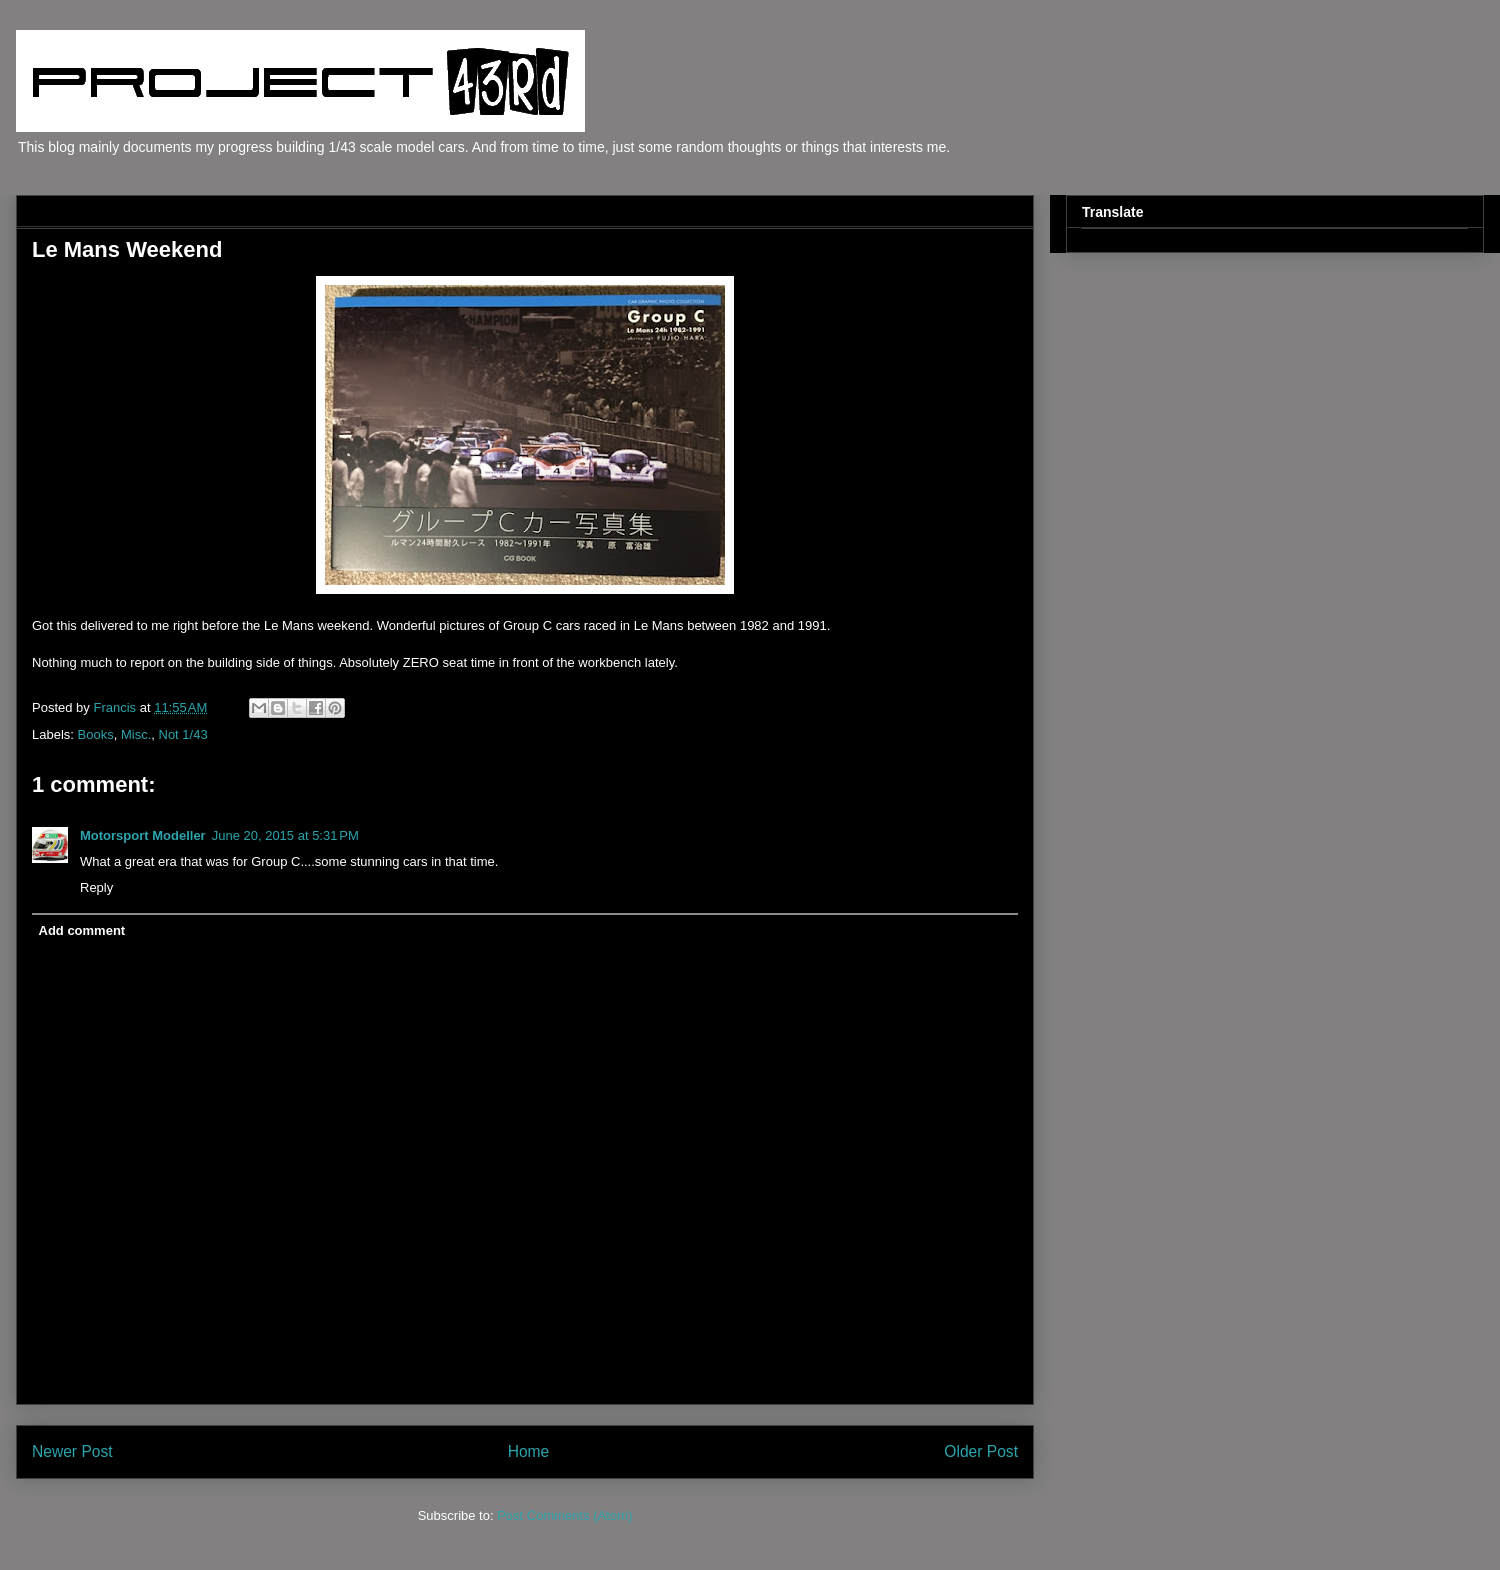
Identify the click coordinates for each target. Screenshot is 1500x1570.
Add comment (82, 930)
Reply (96, 887)
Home (529, 1451)
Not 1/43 (183, 734)
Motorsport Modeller (143, 835)
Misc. (136, 734)
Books (96, 734)
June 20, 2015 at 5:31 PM (285, 835)
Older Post (981, 1451)
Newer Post (72, 1451)
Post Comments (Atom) (564, 1515)
